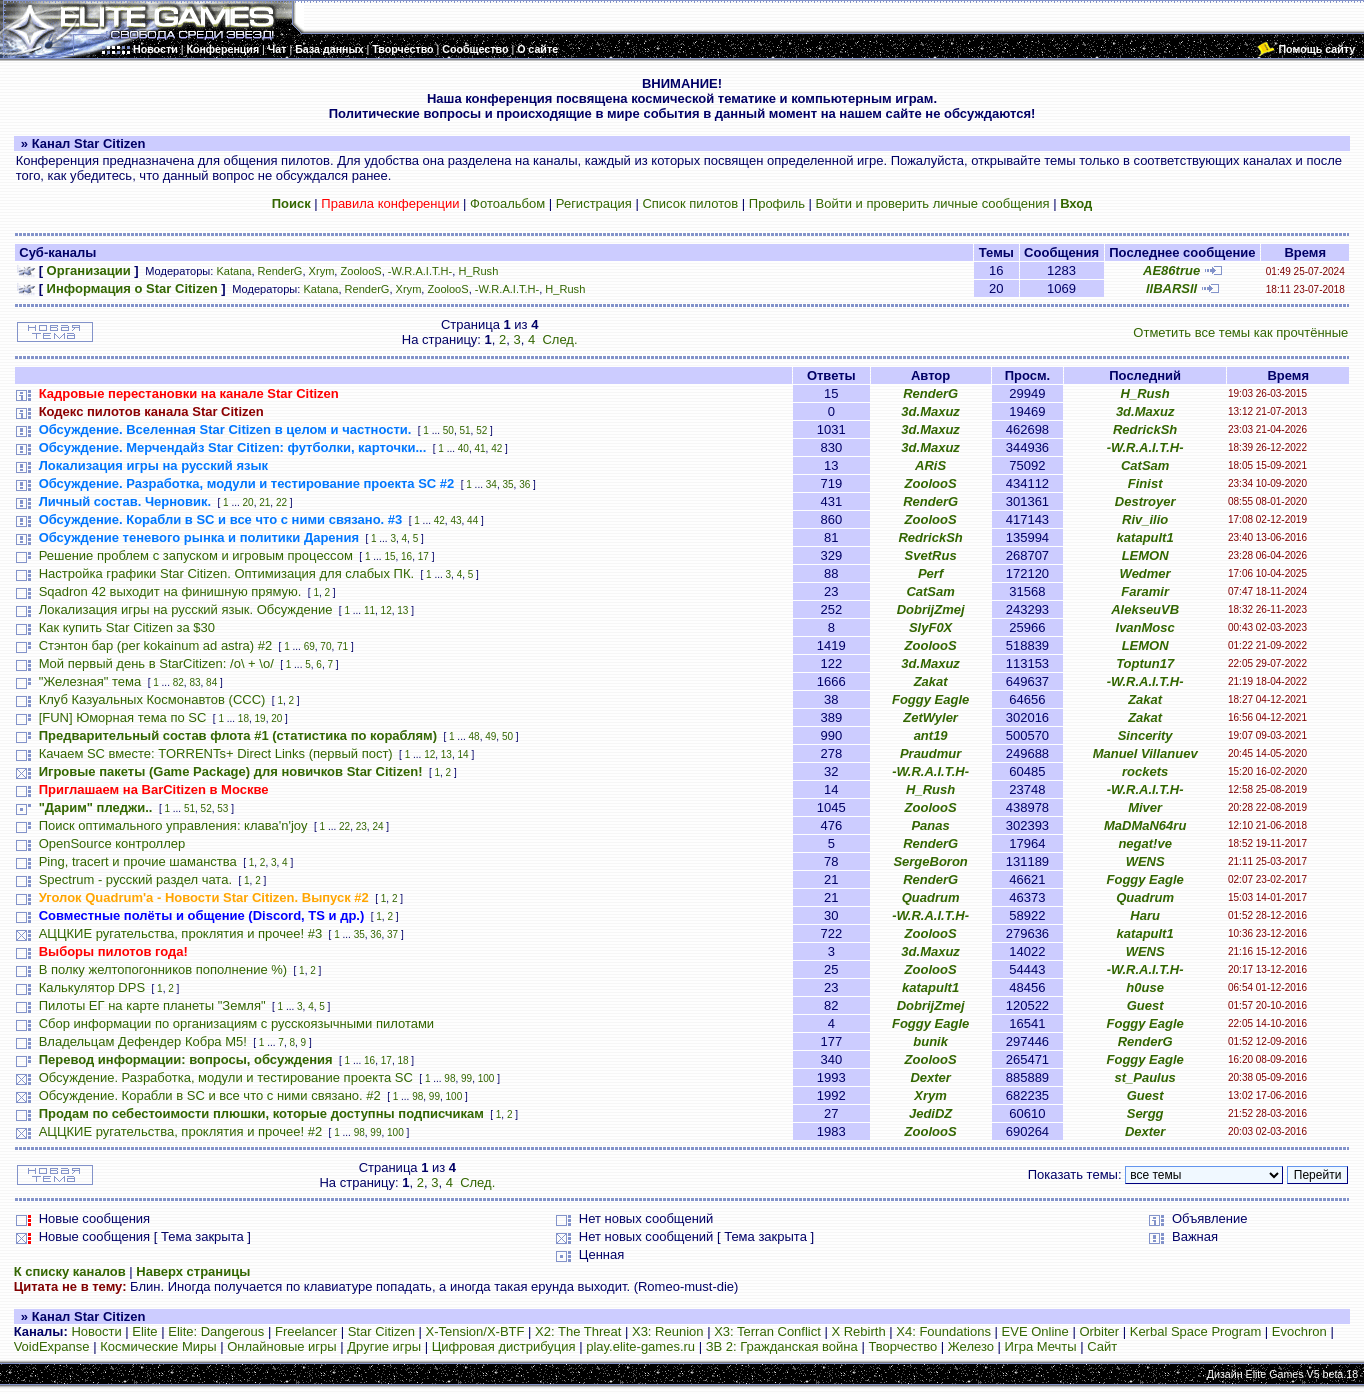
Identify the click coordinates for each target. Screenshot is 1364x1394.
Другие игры (384, 1346)
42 (496, 448)
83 (194, 682)
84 (211, 682)
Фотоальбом (507, 203)
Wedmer (1145, 573)
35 (507, 484)
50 (448, 430)
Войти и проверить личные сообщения (933, 203)
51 (464, 430)
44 (472, 520)
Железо (971, 1346)
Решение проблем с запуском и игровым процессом (196, 555)
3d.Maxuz (930, 411)
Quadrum (931, 897)
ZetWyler (930, 717)
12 (386, 610)
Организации (89, 270)
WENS (1145, 861)
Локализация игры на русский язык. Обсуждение (186, 609)
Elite (144, 1331)
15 (389, 556)
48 (474, 736)
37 (392, 934)
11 (369, 610)
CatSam (1145, 465)
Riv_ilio (1145, 519)
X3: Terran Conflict (767, 1331)
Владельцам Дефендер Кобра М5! (143, 1041)
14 (463, 754)
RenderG (280, 271)
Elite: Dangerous (216, 1331)
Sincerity (1145, 735)
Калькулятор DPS (92, 987)
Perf (930, 573)
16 (406, 556)
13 (402, 610)
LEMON (1145, 555)
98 (449, 1078)
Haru (1145, 915)
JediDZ (930, 1113)
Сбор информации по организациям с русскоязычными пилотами (236, 1023)
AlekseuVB (1145, 609)
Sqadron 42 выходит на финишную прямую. (170, 591)
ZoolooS (361, 271)
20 (248, 502)
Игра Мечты (1041, 1346)
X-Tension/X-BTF (475, 1331)
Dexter (930, 1077)
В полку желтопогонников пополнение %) (163, 969)
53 (222, 808)
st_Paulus (1144, 1077)
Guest (1145, 1005)
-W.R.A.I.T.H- (420, 271)
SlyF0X (930, 627)
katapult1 (1145, 537)
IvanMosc (1145, 627)
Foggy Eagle (930, 699)
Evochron (1299, 1331)
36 (524, 484)
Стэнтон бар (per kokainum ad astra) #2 (156, 645)
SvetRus (931, 555)
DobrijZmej (931, 609)
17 (423, 556)
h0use (1145, 987)
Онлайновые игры (281, 1346)
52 (481, 430)
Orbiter (1099, 1331)
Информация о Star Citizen (132, 288)
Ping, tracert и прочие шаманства (138, 861)
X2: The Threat (578, 1331)
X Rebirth (858, 1331)
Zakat (931, 681)
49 (490, 736)
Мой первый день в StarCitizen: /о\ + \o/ (156, 663)
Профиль (777, 203)
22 (281, 502)
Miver (1145, 807)
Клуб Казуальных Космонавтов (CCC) (152, 699)
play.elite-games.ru (640, 1346)
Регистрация (594, 203)
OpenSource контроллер (112, 843)
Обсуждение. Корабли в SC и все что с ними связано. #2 (210, 1095)
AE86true (1171, 270)
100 (486, 1078)
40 (463, 448)
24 (377, 826)
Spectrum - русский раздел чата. (135, 879)
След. (559, 339)
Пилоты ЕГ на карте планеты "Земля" (152, 1005)
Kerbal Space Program (1196, 1331)
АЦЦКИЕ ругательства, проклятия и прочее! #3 (181, 933)
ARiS (930, 465)
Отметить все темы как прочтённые (1240, 332)
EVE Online (1035, 1331)
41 (479, 448)
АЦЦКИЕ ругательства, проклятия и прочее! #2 (181, 1131)
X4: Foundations (943, 1331)
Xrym (322, 271)
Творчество (902, 1346)
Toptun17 (1145, 663)
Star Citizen (381, 1331)
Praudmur (930, 753)
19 (260, 718)
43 (455, 520)
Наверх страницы (193, 1271)
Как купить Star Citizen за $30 (127, 627)
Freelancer (306, 1331)
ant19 (931, 735)
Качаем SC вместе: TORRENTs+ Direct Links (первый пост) (216, 753)
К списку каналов (70, 1271)
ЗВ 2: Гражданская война (782, 1346)
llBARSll (1171, 288)
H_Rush (478, 271)
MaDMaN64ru (1145, 825)
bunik (930, 1041)
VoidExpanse (52, 1346)
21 (264, 502)
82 (178, 682)
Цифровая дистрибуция (504, 1346)
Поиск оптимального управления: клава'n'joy (173, 825)
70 (325, 646)
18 (243, 718)
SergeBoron (930, 861)
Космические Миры (158, 1346)
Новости (96, 1331)
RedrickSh (1145, 429)
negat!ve (1144, 843)
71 (342, 646)
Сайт (1102, 1346)
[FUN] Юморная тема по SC (123, 717)
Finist (1145, 483)
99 (466, 1078)
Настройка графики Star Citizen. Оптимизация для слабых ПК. (226, 573)
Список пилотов (690, 203)
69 (309, 646)
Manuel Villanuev (1145, 753)
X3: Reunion (668, 1331)
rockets (1145, 771)
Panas (930, 825)
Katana (233, 271)
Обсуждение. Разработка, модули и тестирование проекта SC (226, 1077)
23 (361, 826)
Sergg (1145, 1113)
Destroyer (1145, 501)
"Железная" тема (90, 681)
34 (491, 484)
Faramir (1145, 591)
